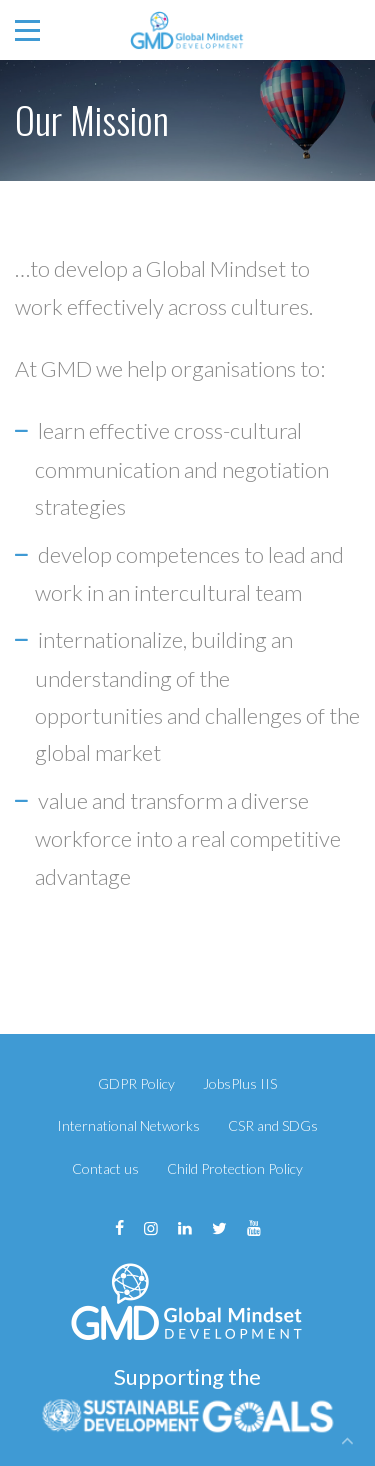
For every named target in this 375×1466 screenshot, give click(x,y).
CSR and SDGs (273, 1125)
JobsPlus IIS (240, 1083)
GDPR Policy (136, 1083)
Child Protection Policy (235, 1168)
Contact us (105, 1168)
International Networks (128, 1125)
